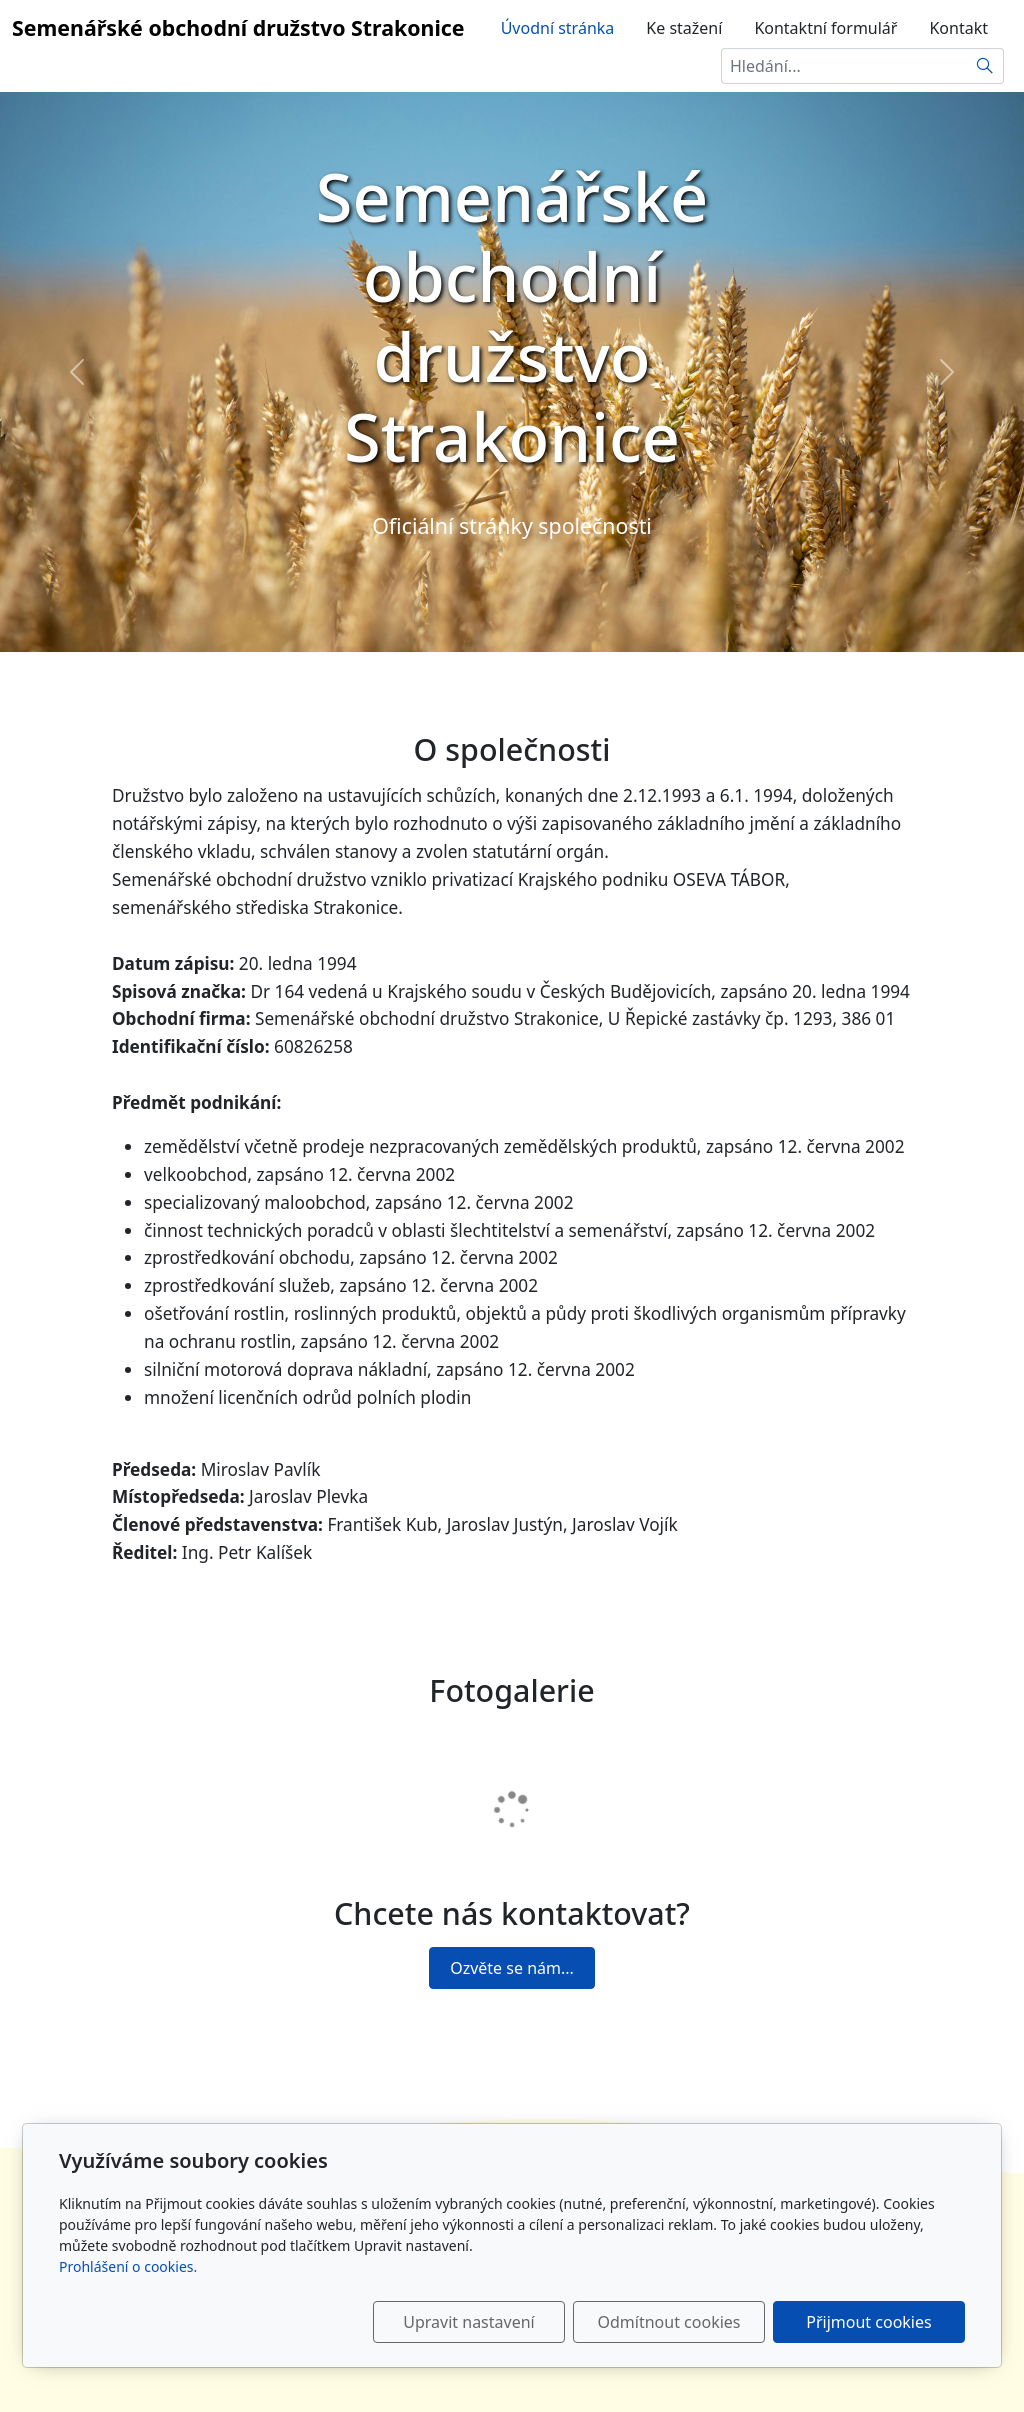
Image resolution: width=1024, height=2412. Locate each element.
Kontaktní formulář (825, 28)
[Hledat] (985, 66)
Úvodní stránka (558, 28)
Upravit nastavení (468, 2322)
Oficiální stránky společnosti (512, 525)
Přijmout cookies (868, 2322)
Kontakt (958, 28)
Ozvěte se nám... (512, 1968)
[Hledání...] (844, 66)
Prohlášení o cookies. (128, 2266)
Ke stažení (684, 28)
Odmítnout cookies (669, 2322)
